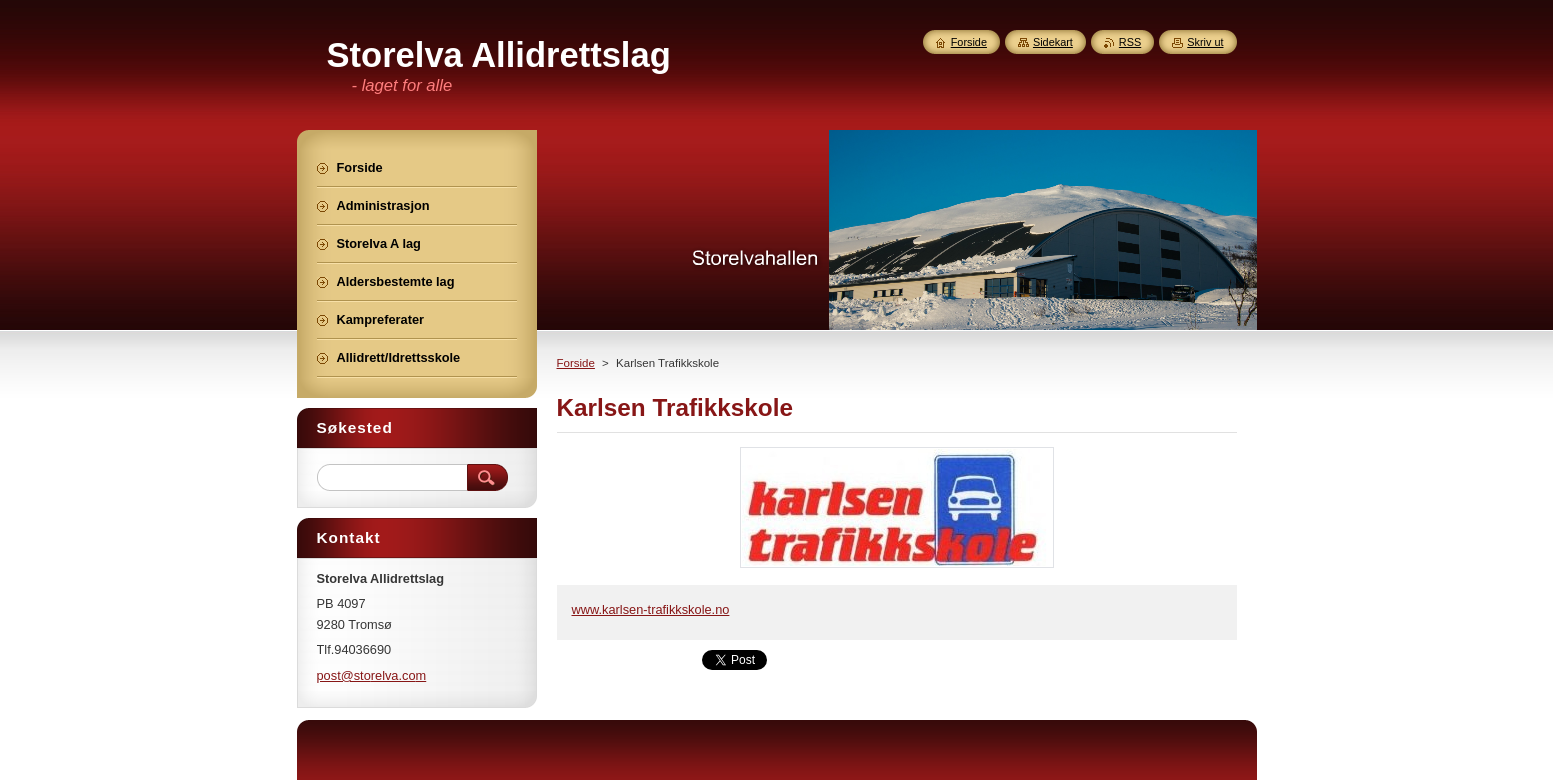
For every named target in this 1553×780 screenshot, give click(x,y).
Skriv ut (1205, 42)
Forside (576, 363)
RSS (1130, 42)
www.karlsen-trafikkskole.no (651, 609)
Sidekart (1053, 42)
